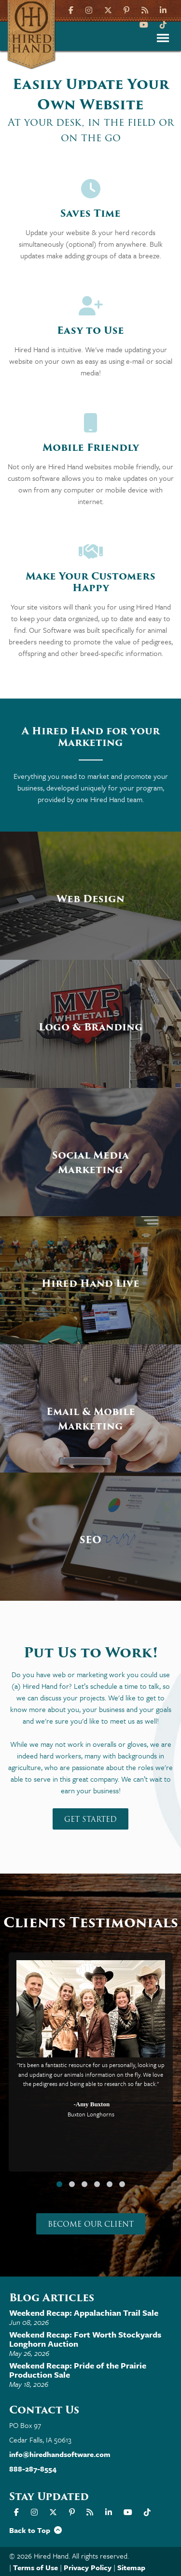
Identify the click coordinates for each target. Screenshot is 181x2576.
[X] (108, 9)
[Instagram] (88, 9)
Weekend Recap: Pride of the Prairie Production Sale (77, 2370)
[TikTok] (163, 23)
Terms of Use (35, 2567)
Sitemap (131, 2567)
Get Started (90, 1819)
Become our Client (91, 2224)
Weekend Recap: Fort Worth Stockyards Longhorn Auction (85, 2339)
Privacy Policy (87, 2567)
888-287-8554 (32, 2468)
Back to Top (35, 2530)
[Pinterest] (126, 9)
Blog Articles (51, 2298)
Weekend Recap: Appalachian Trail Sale (83, 2313)
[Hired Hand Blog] (144, 9)
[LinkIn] (163, 9)
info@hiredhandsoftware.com (60, 2454)
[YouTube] (143, 23)
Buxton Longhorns (90, 2114)
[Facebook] (72, 9)
